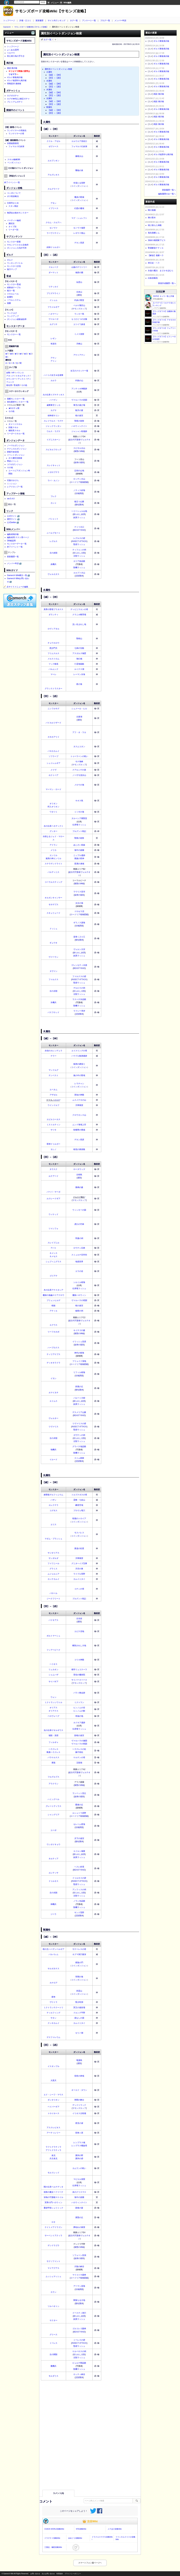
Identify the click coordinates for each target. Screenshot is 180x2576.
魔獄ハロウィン (79, 1295)
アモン (53, 203)
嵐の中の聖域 (79, 1075)
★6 (11, 354)
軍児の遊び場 (79, 405)
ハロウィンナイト (79, 426)
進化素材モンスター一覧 (18, 402)
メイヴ (53, 770)
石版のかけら (13, 480)
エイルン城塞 (79, 1851)
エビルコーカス (53, 1119)
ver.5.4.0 (11, 498)
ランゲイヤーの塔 (16, 133)
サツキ (53, 1130)
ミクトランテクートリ (53, 2007)
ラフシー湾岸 (79, 1011)
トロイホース (53, 2113)
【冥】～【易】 (55, 78)
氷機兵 (53, 1002)
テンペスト (53, 1075)
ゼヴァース (53, 146)
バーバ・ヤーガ (53, 1192)
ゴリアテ (53, 1276)
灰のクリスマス (79, 2192)
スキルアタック (22, 376)
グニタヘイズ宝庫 (79, 1563)
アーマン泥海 (79, 2286)
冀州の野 (79, 2155)
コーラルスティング (53, 882)
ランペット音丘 (79, 1793)
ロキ (53, 2222)
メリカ (53, 850)
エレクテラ (53, 1505)
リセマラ (11, 53)
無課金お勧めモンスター (18, 213)
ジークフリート (53, 1598)
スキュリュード (53, 913)
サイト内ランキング (56, 20)
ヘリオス (53, 1664)
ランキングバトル (15, 263)
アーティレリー (53, 2133)
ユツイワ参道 (79, 324)
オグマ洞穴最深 (79, 1954)
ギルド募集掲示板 (15, 77)
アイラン (53, 845)
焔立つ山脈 (79, 501)
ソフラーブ (53, 756)
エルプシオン (53, 160)
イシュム (53, 300)
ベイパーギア (53, 2107)
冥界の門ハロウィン (53, 2202)
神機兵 (53, 1904)
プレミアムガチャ (15, 102)
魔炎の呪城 (79, 197)
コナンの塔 (79, 1589)
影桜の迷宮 (79, 1735)
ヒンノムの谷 (79, 1707)
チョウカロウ (53, 643)
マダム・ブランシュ (53, 1539)
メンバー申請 (120, 20)
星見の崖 (79, 2123)
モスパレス (79, 1533)
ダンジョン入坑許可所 (17, 248)
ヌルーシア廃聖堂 (79, 818)
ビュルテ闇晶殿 (79, 2363)
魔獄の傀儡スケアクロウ (53, 1295)
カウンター (11, 379)
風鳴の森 (79, 1187)
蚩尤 (53, 2155)
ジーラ (53, 1914)
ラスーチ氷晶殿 (79, 999)
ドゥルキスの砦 (79, 1878)
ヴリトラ (53, 2002)
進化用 (9, 385)
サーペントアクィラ (53, 2235)
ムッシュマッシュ (53, 2276)
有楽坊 (53, 344)
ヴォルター (53, 1418)
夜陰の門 (79, 1962)
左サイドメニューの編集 (15, 587)
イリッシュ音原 (79, 1341)
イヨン (53, 1378)
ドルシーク (53, 267)
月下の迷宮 (79, 1838)
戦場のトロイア (79, 1518)
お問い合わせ (35, 2574)
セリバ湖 (79, 2033)
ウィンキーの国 (79, 1210)
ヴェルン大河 (79, 949)
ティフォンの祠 (79, 550)
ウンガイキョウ (53, 1844)
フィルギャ (53, 1742)
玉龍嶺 (79, 1763)
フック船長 (53, 664)
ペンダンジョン (14, 162)
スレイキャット (53, 465)
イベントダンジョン (16, 455)
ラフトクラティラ (53, 2147)
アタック (10, 376)
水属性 (49, 81)
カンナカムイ (53, 1579)
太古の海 (79, 903)
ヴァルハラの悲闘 (79, 400)
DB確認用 (11, 541)
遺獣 (79, 295)
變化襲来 (79, 505)
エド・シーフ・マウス (53, 2095)
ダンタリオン (53, 2100)
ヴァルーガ (53, 319)
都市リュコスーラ (79, 1669)
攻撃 (8, 373)
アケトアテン (79, 355)
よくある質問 (13, 50)
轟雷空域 (79, 1505)
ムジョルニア (53, 1574)
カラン (53, 2292)
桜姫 (53, 1305)
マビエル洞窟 (79, 2179)
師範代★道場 (13, 452)
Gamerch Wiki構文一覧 (17, 575)
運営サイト (12, 519)
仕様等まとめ (13, 203)
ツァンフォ (53, 1228)
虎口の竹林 (79, 1224)
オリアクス (53, 1711)
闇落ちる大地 (79, 2300)
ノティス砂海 (79, 490)
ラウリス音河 (79, 892)
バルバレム (53, 1954)
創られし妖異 (79, 514)
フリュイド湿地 (79, 1361)
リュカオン (53, 1669)
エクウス (53, 1325)
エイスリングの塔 (79, 1051)
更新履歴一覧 (13, 556)
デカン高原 (79, 243)
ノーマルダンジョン (16, 445)
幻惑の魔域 (79, 208)
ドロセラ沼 (79, 911)
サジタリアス (53, 1553)
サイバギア (53, 1681)
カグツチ (53, 324)
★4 (20, 354)
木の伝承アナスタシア (53, 1290)
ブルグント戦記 (79, 831)
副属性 (10, 297)
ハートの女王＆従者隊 (53, 375)
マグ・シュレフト (79, 218)
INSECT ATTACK (79, 541)
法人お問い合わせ (48, 2574)
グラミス (53, 1569)
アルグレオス (53, 175)
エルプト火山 (79, 573)
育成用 (17, 385)
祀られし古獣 (79, 553)
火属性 (49, 72)
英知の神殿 (79, 1095)
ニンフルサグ (53, 708)
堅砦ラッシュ (79, 544)
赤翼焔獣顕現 (13, 143)
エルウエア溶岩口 (79, 141)
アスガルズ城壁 (79, 653)
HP (13, 373)
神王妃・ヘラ (154, 263)
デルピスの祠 (79, 988)
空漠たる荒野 (79, 183)
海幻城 (79, 659)
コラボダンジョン (15, 464)
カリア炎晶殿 (79, 561)
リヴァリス (53, 1426)
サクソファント (53, 2261)
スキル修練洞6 (13, 159)
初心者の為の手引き (16, 56)
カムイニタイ (79, 1579)
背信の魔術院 (79, 1675)
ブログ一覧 (105, 20)
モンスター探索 (14, 242)
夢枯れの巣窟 (79, 2227)
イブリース (53, 208)
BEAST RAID (79, 530)
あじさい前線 (79, 845)
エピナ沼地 (79, 1631)
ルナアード (53, 1176)
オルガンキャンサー (53, 898)
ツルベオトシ (53, 2306)
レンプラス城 (79, 2142)
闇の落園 (152, 210)
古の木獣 (53, 1438)
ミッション (12, 483)
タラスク (53, 1169)
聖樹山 (79, 638)
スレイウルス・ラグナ (53, 421)
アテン (53, 358)
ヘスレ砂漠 (79, 1867)
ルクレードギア (53, 1198)
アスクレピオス (53, 2127)
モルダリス (53, 2376)
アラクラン (53, 1784)
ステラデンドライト (53, 864)
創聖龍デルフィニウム (53, 1495)
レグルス (53, 541)
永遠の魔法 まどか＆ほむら (160, 270)
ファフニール (53, 1563)
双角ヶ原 (79, 2133)
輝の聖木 (152, 217)
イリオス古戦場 (79, 2113)
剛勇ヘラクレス (53, 1752)
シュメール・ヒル (79, 708)
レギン (53, 338)
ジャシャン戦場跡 (79, 431)
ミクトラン (79, 1702)
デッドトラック (79, 2105)
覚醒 (9, 303)
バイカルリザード (53, 723)
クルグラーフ (53, 189)
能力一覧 (11, 290)
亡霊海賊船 (79, 664)
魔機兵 (53, 2366)
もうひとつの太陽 (79, 319)
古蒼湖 (79, 717)
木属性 (49, 89)
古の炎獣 (53, 553)
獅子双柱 (79, 1752)
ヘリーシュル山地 (79, 511)
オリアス (53, 1707)
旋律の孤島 (79, 462)
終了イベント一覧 (12, 182)
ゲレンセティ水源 (79, 965)
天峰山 (79, 344)
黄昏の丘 (79, 2217)
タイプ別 (12, 226)
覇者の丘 (79, 1805)
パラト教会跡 (79, 1693)
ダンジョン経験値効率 (17, 319)
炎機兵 (53, 564)
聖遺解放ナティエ (156, 248)
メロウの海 (79, 785)
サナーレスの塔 (79, 1949)
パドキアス (53, 1620)
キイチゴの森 (79, 1330)
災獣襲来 (79, 576)
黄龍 (53, 1763)
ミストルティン (53, 1124)
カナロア (53, 1983)
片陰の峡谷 (79, 2266)
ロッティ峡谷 (79, 2374)
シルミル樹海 (79, 1282)
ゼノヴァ (53, 228)
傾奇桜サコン (53, 415)
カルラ (53, 380)
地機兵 (53, 1449)
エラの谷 (79, 1271)
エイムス (53, 1401)
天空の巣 (79, 1569)
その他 (24, 385)
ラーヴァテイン (53, 233)
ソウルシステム (14, 300)
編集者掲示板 (13, 534)
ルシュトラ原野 (79, 1813)
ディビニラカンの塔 (79, 609)
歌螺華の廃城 (79, 1130)
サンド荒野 (79, 1912)
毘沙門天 (53, 648)
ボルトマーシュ (53, 1636)
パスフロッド (53, 1012)
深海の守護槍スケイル (53, 2197)
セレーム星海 (79, 1824)
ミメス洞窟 (79, 334)
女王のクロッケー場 (79, 371)
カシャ (53, 503)
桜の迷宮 (79, 415)
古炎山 (79, 292)
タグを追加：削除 (55, 39)
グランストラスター (53, 688)
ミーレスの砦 (79, 2340)
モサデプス (53, 904)
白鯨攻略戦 (153, 278)
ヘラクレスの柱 (79, 1749)
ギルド (10, 260)
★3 (25, 354)
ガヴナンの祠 (79, 1435)
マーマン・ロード (53, 789)
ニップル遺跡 (79, 855)
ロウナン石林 (79, 1248)
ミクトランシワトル (53, 1702)
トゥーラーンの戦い (79, 756)
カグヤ (53, 410)
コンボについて (14, 193)
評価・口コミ (25, 20)
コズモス (53, 1510)
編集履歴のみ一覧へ (167, 194)
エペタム (53, 1089)
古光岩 (79, 1618)
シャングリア (53, 1814)
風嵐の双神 (79, 858)
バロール (53, 1593)
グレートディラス (53, 1806)
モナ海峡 (79, 761)
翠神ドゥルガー (53, 1144)
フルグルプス (53, 1777)
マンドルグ (53, 1070)
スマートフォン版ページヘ (90, 2563)
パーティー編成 (14, 220)
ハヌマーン (53, 314)
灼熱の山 (79, 380)
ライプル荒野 (79, 1574)
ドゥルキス (53, 1881)
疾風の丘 (79, 1386)
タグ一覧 (74, 20)
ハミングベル (53, 1799)
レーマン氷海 (79, 674)
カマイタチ (53, 1392)
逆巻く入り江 (79, 937)
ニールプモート (53, 533)
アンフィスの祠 (79, 1889)
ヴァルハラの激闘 (79, 1741)
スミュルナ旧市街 (79, 1255)
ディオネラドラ (53, 1363)
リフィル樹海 (79, 1372)
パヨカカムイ (53, 751)
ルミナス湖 (79, 669)
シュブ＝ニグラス (53, 1261)
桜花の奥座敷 (79, 1149)
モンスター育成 (14, 284)
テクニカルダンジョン (17, 449)
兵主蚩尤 (53, 2158)
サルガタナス (53, 1968)
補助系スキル (14, 430)
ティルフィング (53, 2013)
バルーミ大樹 (79, 1398)
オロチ (57, 1100)
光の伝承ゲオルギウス (53, 1730)
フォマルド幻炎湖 (79, 146)
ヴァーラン (53, 957)
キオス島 (79, 800)
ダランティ (53, 614)
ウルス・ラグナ (53, 431)
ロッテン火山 (79, 479)
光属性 (49, 98)
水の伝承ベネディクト (53, 826)
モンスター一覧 (14, 334)
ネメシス (53, 1253)
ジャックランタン (53, 426)
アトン (53, 361)
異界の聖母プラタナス (53, 609)
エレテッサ (53, 1873)
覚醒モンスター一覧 (16, 399)
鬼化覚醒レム (154, 233)
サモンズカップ (79, 309)
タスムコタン (79, 746)
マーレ (53, 674)
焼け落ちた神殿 (155, 225)
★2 (30, 354)
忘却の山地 (79, 470)
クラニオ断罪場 (79, 614)
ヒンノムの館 (79, 1711)
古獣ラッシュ (79, 556)
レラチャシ (79, 1083)
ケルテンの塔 (79, 1757)
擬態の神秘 (79, 451)
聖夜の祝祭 (79, 421)
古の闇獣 (53, 2354)
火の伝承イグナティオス (53, 395)
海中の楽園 (79, 850)
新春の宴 (79, 2208)
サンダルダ (53, 1558)
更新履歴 (39, 20)
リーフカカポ (53, 1332)
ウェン (53, 1697)
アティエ (53, 1311)
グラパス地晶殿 (79, 1446)
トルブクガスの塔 (79, 1495)
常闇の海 (79, 1977)
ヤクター (53, 2320)
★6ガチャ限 (13, 408)
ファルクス (53, 979)
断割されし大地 (79, 1645)
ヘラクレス (53, 1749)
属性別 (11, 223)
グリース (53, 2334)
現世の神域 (79, 2076)
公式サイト (12, 516)
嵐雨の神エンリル (53, 858)
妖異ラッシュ (79, 517)
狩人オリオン (53, 807)
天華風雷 (79, 1105)
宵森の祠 (79, 1238)
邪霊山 (79, 1991)
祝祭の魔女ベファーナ (53, 2192)
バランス (20, 373)
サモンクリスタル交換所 (18, 245)
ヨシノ (53, 1149)
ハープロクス (53, 1347)
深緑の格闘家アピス (156, 240)
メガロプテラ (53, 472)
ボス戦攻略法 (13, 196)
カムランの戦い (79, 2168)
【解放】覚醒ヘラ (156, 255)
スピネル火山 (79, 448)
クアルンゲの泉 (79, 770)
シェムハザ (53, 1675)
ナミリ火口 (79, 527)
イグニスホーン (53, 440)
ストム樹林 (79, 1458)
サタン (53, 2018)
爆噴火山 (79, 156)
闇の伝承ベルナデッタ (53, 2187)
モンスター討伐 (14, 266)
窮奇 (53, 1997)
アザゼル (53, 1095)
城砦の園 (79, 272)
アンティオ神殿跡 (79, 389)
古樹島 (79, 1174)
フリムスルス (53, 653)
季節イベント (13, 461)
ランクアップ (13, 316)
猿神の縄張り (79, 1064)
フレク (53, 496)
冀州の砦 (79, 2158)
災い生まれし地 (79, 624)
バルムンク (53, 669)
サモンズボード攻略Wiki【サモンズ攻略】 (51, 11)
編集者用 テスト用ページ (18, 537)
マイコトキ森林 (79, 2275)
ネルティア (53, 1858)
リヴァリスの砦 (79, 1423)
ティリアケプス (53, 1354)
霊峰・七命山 (79, 1500)
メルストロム (53, 659)
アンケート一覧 (89, 20)
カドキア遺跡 (79, 1722)
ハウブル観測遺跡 (79, 1056)
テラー (53, 1056)
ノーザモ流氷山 (79, 775)
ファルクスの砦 (79, 976)
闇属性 (49, 107)
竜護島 (79, 2060)
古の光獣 (53, 1893)
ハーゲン (53, 400)
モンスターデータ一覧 (17, 544)
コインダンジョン (79, 186)
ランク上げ (12, 313)
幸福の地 (79, 1716)
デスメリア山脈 (79, 1412)
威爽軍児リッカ (53, 405)
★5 (16, 354)
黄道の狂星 (79, 1548)
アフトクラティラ (53, 2150)
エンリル (53, 855)
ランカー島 (79, 314)
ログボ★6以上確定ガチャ (18, 99)
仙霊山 (79, 282)
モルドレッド (53, 2173)
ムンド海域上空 (79, 1124)
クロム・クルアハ (53, 222)
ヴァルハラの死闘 (79, 1300)
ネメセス (53, 1256)
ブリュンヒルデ (53, 1300)
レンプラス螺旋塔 (79, 2145)
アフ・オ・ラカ (79, 732)
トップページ (9, 20)
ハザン (53, 1500)
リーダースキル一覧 (16, 433)
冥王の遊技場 (79, 2007)
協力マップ (12, 269)
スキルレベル (13, 294)
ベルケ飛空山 (79, 305)
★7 (6, 354)
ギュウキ (53, 943)
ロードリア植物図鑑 (79, 482)
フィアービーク (53, 1650)
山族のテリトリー (79, 267)
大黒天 (53, 2080)
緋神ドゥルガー (53, 247)
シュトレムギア (53, 763)
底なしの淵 (79, 2018)
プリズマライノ (53, 293)
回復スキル (13, 427)
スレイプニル (53, 1243)
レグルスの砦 (79, 538)
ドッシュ (53, 929)
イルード (53, 1459)
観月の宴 (79, 410)
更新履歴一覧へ (169, 190)
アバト (53, 1248)
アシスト (21, 379)
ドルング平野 (79, 2013)
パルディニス (53, 872)
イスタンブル (53, 2066)
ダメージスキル (15, 424)
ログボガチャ (13, 95)
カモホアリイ (53, 737)
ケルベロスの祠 (79, 2351)
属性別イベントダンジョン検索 (58, 69)
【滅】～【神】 (55, 75)
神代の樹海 (79, 1353)
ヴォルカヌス (53, 574)
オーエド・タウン (79, 2090)
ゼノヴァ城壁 (79, 228)
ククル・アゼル (53, 141)
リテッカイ (53, 287)
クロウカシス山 (79, 1115)
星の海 (79, 684)
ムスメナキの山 (79, 1100)
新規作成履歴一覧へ (167, 283)
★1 (6, 357)
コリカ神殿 (79, 1660)
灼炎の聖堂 (79, 300)
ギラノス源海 (79, 922)
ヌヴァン (53, 971)
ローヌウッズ (79, 1169)
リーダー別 (13, 230)
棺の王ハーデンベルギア (53, 1949)
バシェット (53, 519)
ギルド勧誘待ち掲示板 (17, 80)
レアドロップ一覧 (15, 487)
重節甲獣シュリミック (53, 2208)
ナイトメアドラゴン (53, 2227)
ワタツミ (53, 812)
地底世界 (79, 1261)
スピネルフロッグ (53, 449)
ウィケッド (53, 1214)
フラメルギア (53, 307)
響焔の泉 (79, 170)
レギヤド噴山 (79, 233)
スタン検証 (13, 206)
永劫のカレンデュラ (53, 1051)
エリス (53, 1524)
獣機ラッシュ (79, 567)
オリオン (53, 803)
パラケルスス (53, 1757)
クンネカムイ (53, 2023)
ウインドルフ (53, 1105)
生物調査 (79, 493)
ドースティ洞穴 (79, 2313)
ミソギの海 (79, 812)
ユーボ (53, 1830)
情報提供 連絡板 (14, 83)
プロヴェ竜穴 (79, 1510)
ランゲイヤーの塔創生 (17, 130)
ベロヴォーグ (53, 1716)
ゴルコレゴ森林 (79, 2328)
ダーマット (53, 272)
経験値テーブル (14, 287)
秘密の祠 (79, 1311)
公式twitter (11, 522)
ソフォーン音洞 (79, 2255)
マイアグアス (53, 2268)
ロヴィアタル (53, 629)
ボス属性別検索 (15, 458)
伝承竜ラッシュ (79, 825)
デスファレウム (53, 2037)
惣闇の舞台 (79, 2100)
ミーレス (53, 2343)
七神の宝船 (79, 648)
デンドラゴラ (53, 2245)
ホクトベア (53, 775)
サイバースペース (79, 1680)
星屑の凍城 (79, 864)
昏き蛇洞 (79, 2002)
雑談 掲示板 (12, 68)
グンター (53, 831)
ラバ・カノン (53, 480)
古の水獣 (53, 991)
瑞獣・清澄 (53, 1735)
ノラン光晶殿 (79, 1901)
